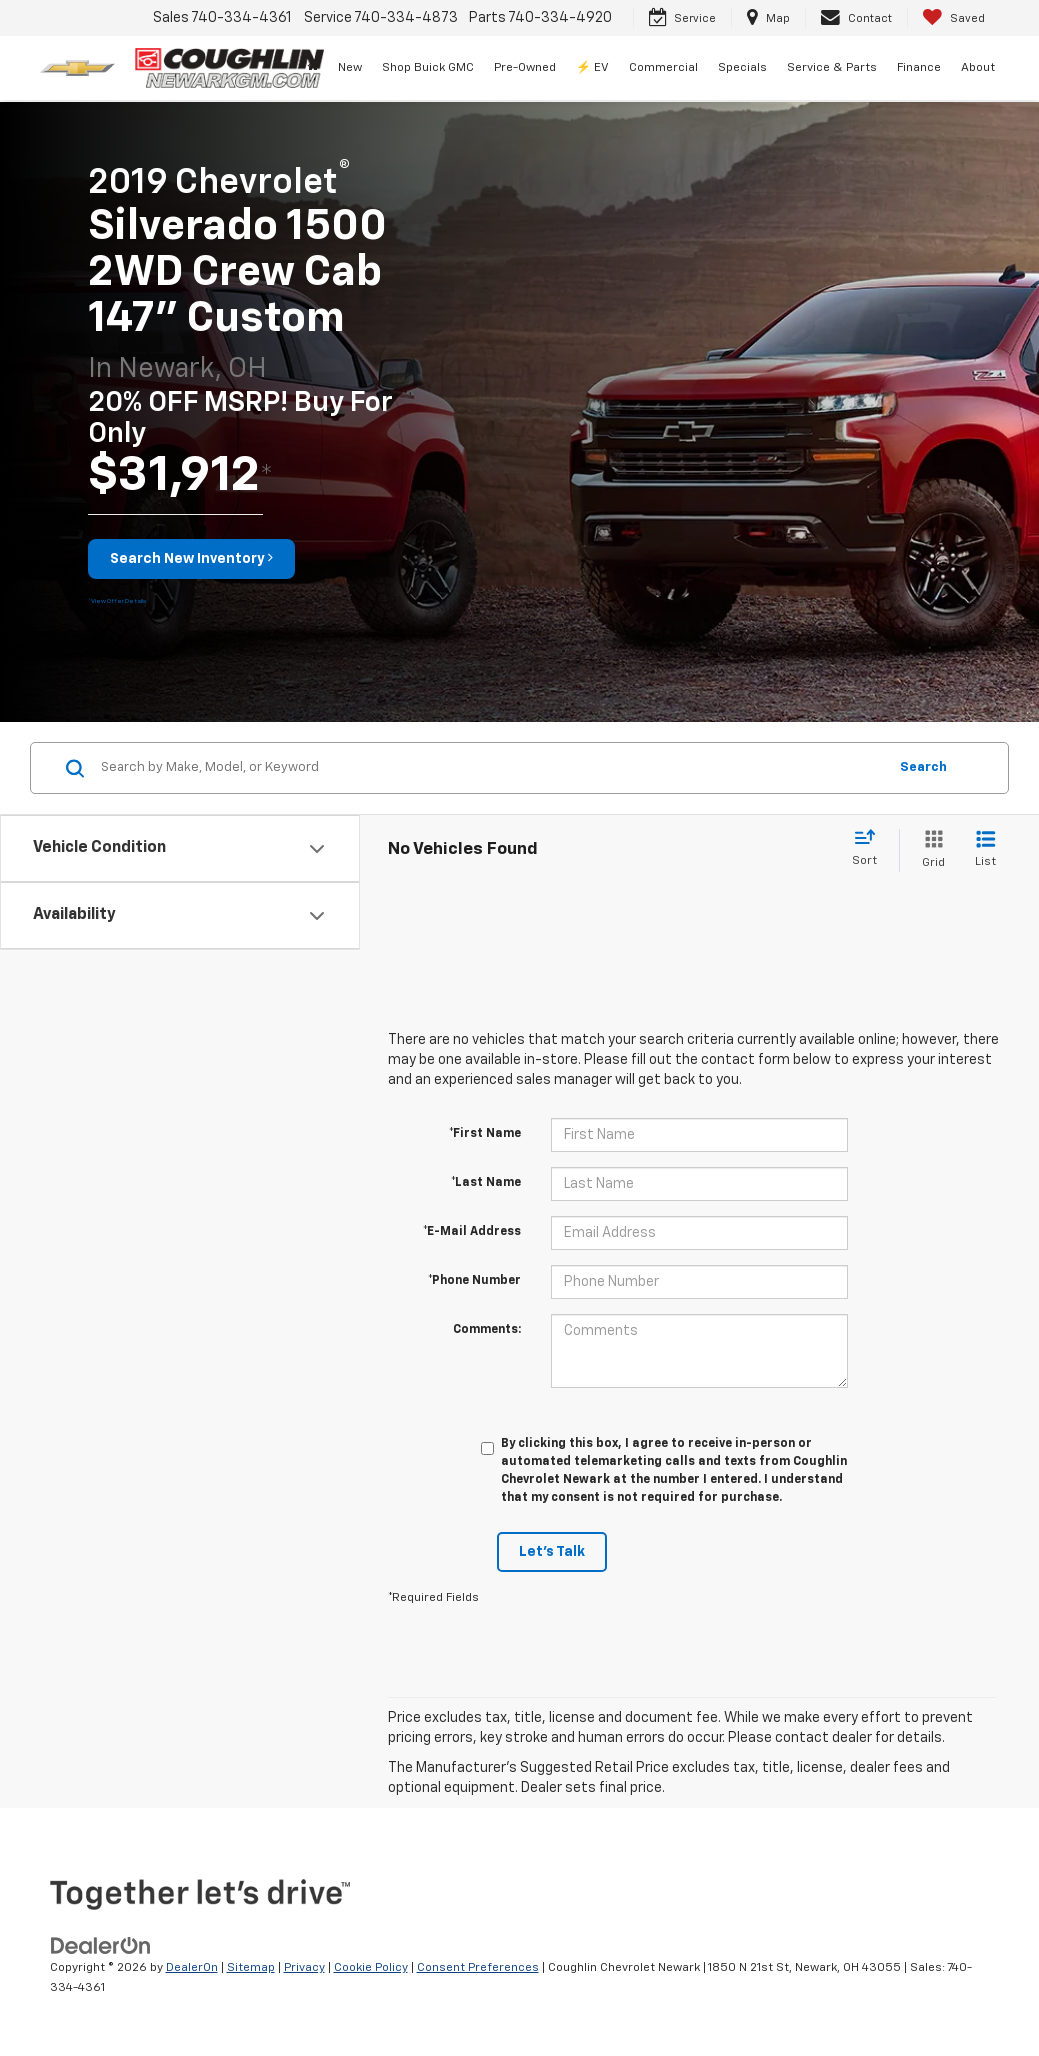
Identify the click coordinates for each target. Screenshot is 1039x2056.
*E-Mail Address (472, 1232)
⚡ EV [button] (592, 68)
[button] (117, 599)
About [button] (978, 68)
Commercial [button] (663, 68)
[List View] (985, 850)
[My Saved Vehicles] (953, 18)
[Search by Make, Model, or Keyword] (491, 768)
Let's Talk (552, 1552)
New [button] (350, 68)
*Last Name (486, 1183)
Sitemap (251, 1968)
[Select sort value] (870, 849)
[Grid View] (929, 850)
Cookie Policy (371, 1968)
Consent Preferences (478, 1968)
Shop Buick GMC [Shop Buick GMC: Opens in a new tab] (428, 68)
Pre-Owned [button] (525, 68)
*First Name (485, 1134)
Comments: (487, 1330)
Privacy (304, 1968)
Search (923, 767)
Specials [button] (742, 68)
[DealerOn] (101, 1945)
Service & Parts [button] (832, 68)
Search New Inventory (191, 558)
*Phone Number (474, 1281)
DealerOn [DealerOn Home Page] (192, 1968)
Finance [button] (919, 68)
